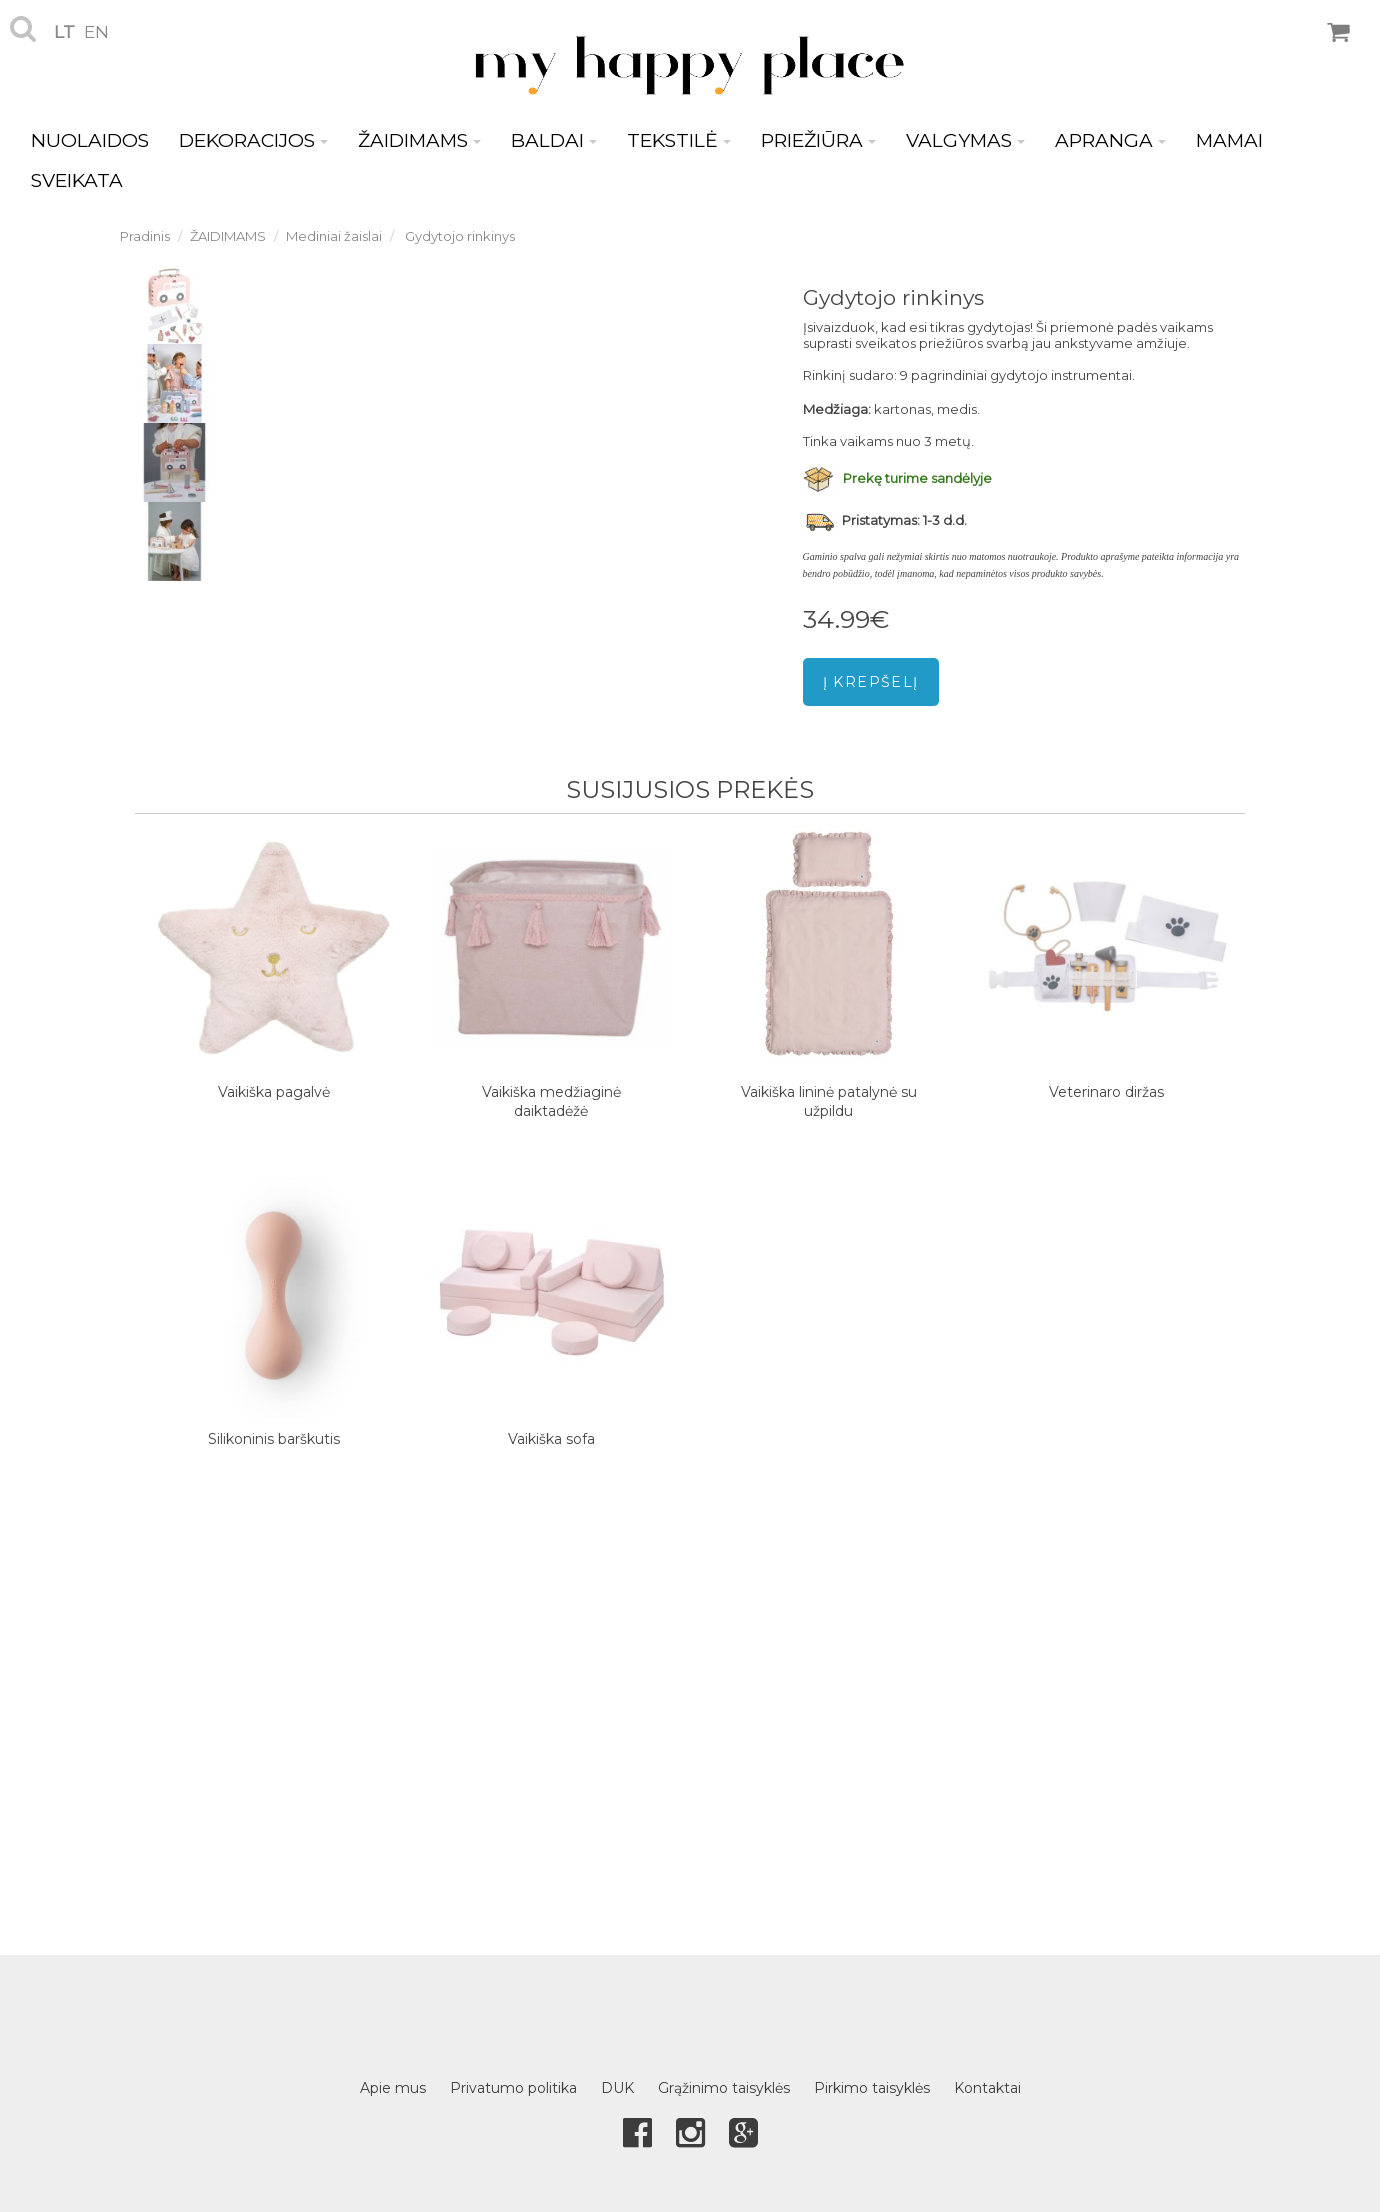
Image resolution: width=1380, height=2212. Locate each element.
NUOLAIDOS (90, 140)
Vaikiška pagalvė (274, 1092)
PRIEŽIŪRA (818, 140)
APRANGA (1110, 140)
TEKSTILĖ (679, 140)
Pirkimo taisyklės (872, 2088)
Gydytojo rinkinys (458, 236)
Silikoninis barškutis (274, 1439)
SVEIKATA (77, 180)
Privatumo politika (513, 2088)
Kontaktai (987, 2088)
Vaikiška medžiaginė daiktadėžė (551, 1102)
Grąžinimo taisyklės (724, 2088)
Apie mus (393, 2088)
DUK (617, 2088)
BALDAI (554, 140)
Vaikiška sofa (551, 1439)
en (96, 32)
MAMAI (1229, 140)
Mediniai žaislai (334, 236)
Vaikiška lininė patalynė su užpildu (829, 1102)
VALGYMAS (965, 140)
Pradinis (145, 236)
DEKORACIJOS (253, 140)
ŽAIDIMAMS (419, 140)
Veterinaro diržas (1106, 1092)
